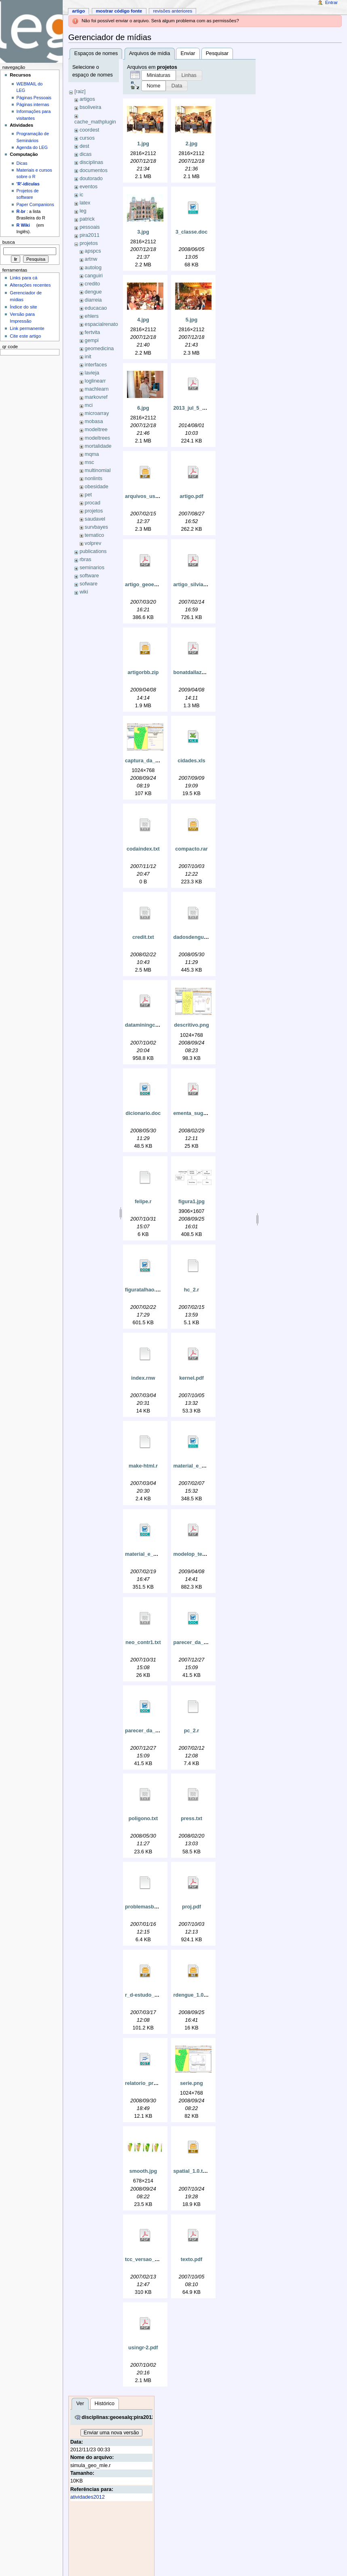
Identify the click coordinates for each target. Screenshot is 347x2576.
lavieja (92, 373)
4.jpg (143, 320)
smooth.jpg (143, 2171)
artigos (87, 99)
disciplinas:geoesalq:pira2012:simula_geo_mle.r (141, 2417)
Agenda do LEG (32, 147)
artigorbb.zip (143, 672)
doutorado (91, 178)
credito (92, 284)
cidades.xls (191, 761)
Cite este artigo (25, 336)
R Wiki (23, 225)
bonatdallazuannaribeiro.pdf (207, 672)
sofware (88, 584)
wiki (84, 592)
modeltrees (97, 438)
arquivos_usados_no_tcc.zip (160, 496)
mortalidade (98, 446)
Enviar (188, 53)
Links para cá (23, 277)
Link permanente (27, 328)
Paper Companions (35, 204)
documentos (94, 170)
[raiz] (80, 91)
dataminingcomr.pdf (149, 1025)
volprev (93, 543)
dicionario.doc (143, 1113)
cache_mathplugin (95, 122)
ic (81, 195)
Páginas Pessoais (34, 97)
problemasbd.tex (145, 1907)
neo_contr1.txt (143, 1642)
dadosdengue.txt (193, 937)
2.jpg (192, 144)
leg (83, 211)
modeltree (96, 429)
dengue (93, 292)
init (88, 356)
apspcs (93, 251)
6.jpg (143, 408)
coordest (89, 130)
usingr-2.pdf (143, 2348)
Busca (8, 242)
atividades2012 (87, 2497)
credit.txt (143, 937)
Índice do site (23, 306)
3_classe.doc (191, 232)
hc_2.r (191, 1290)
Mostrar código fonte (119, 11)
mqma (92, 454)
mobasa (94, 421)
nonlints (93, 478)
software (89, 576)
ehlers (92, 316)
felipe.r (143, 1201)
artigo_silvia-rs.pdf (196, 584)
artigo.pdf (191, 496)
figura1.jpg (191, 1201)
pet (88, 495)
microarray (97, 413)
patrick (87, 219)
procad (92, 503)
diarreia (93, 300)
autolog (93, 267)
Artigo (78, 11)
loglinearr (95, 381)
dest (84, 146)
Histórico (104, 2403)
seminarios (92, 567)
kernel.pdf (191, 1378)
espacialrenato (101, 324)
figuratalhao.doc (145, 1290)
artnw (91, 259)
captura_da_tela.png (150, 761)
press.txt (191, 1818)
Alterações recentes (30, 285)
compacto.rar (191, 849)
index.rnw (143, 1378)
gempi (92, 340)
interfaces (96, 365)
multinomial (97, 470)
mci (89, 405)
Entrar (331, 2)
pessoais (90, 227)
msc (89, 462)
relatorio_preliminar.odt (153, 2083)
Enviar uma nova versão (111, 2433)
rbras (85, 559)
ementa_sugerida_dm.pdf (204, 1113)
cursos (87, 138)
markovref (96, 397)
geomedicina (99, 348)
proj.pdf (191, 1907)
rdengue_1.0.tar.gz (195, 1995)
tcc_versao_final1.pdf (151, 2259)
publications (93, 551)
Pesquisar (217, 53)
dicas (86, 154)
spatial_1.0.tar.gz (193, 2171)
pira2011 (89, 235)
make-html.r (143, 1466)
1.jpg (143, 144)
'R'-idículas (28, 183)
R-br (21, 211)
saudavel (95, 519)
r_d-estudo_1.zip (145, 1995)
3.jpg (143, 232)
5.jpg (192, 320)
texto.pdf (192, 2259)
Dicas (22, 163)
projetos (89, 243)
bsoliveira (91, 107)
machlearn (96, 389)
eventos (88, 186)
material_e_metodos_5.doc (206, 1466)
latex (85, 203)
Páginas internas (33, 104)
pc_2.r (191, 1731)
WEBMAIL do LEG (30, 87)
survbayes (96, 527)
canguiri (93, 276)
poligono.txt (143, 1818)
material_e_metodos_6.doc (158, 1554)
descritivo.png (191, 1025)
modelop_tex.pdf (193, 1554)
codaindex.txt (143, 849)
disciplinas (92, 162)
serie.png (191, 2083)
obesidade (96, 486)
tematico (94, 535)
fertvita (92, 332)
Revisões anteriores (172, 11)
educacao (96, 308)
